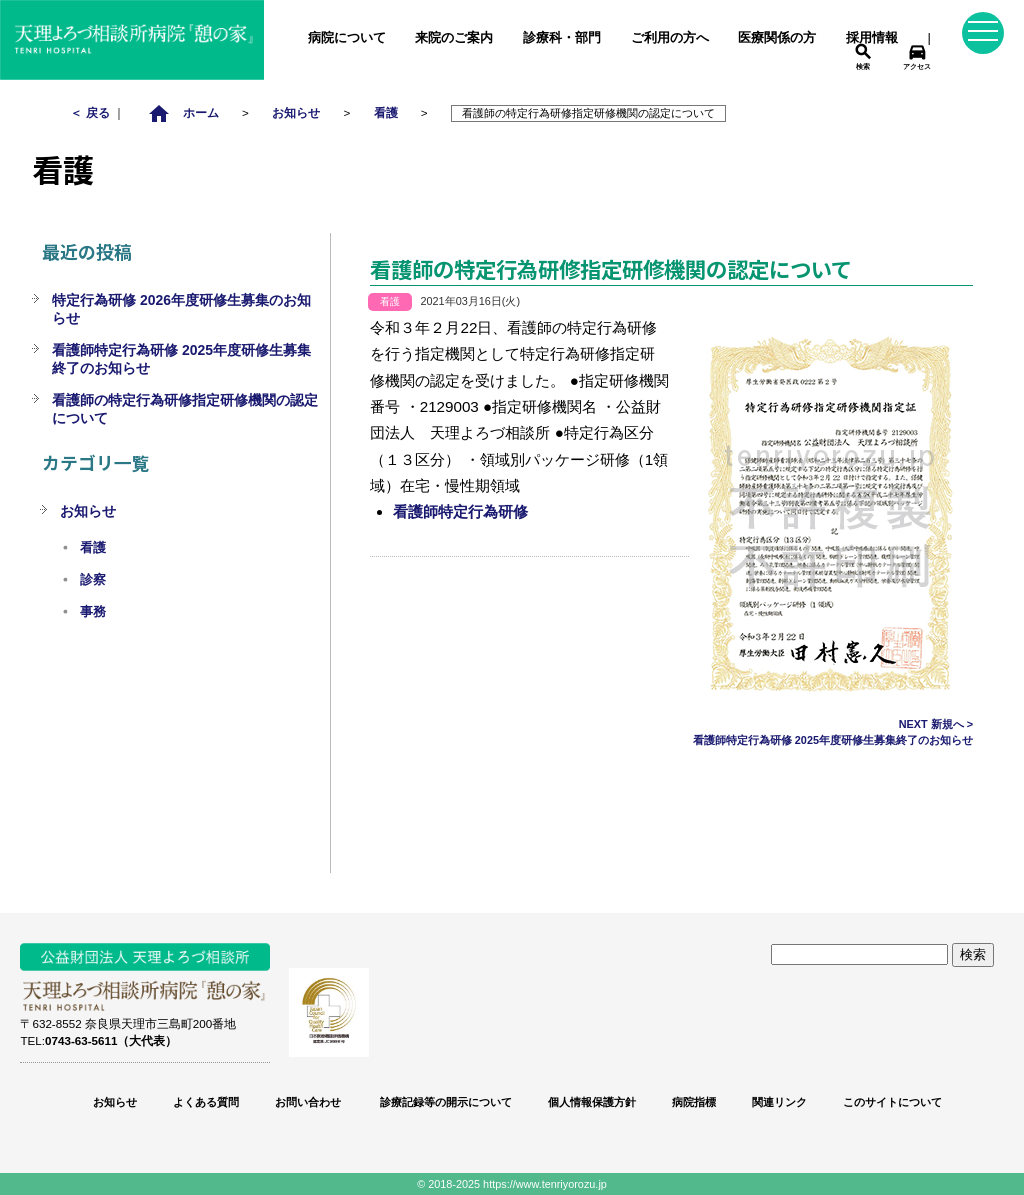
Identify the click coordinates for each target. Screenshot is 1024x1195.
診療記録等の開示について (444, 1102)
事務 (93, 612)
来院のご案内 (454, 37)
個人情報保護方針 (592, 1102)
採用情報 (872, 37)
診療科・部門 (562, 37)
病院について (347, 37)
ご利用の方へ (670, 37)
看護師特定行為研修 (460, 511)
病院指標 (694, 1102)
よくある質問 (206, 1102)
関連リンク (779, 1102)
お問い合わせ (308, 1102)
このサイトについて (892, 1102)
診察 (93, 580)
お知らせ (296, 112)
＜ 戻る (91, 112)
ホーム (183, 112)
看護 (386, 112)
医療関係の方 (777, 37)
